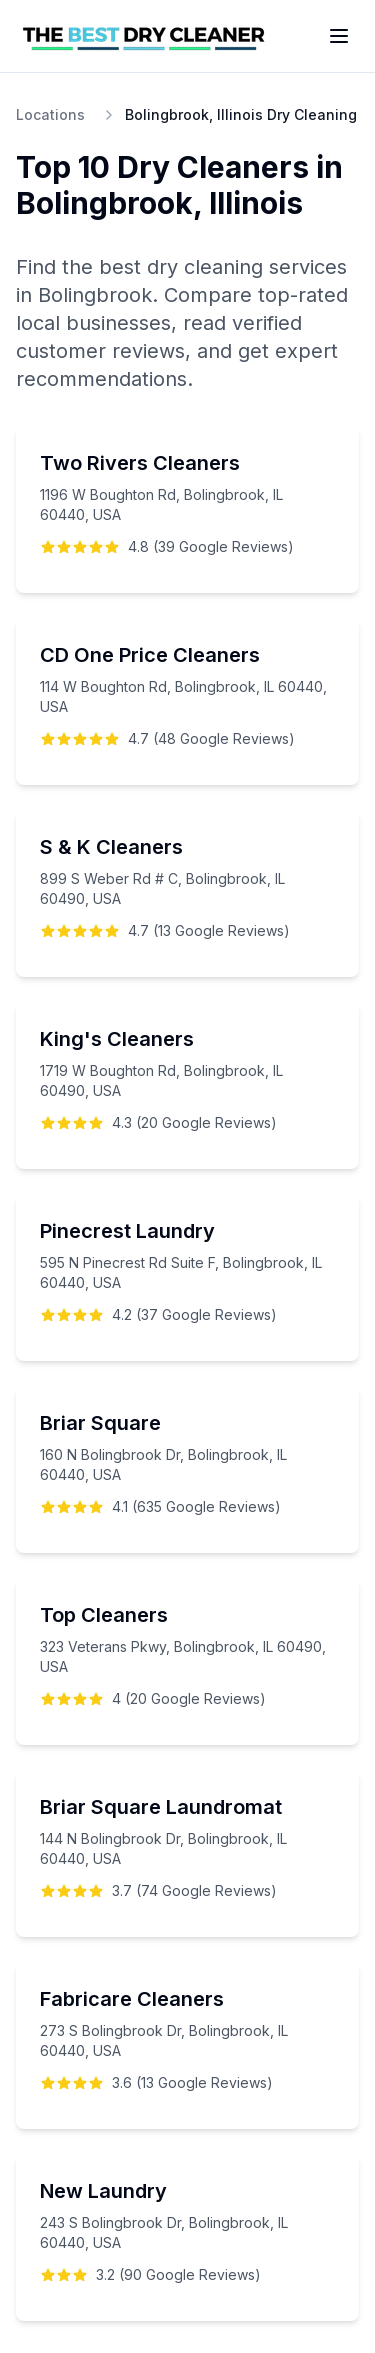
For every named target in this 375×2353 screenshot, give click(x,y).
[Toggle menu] (339, 36)
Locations (50, 114)
